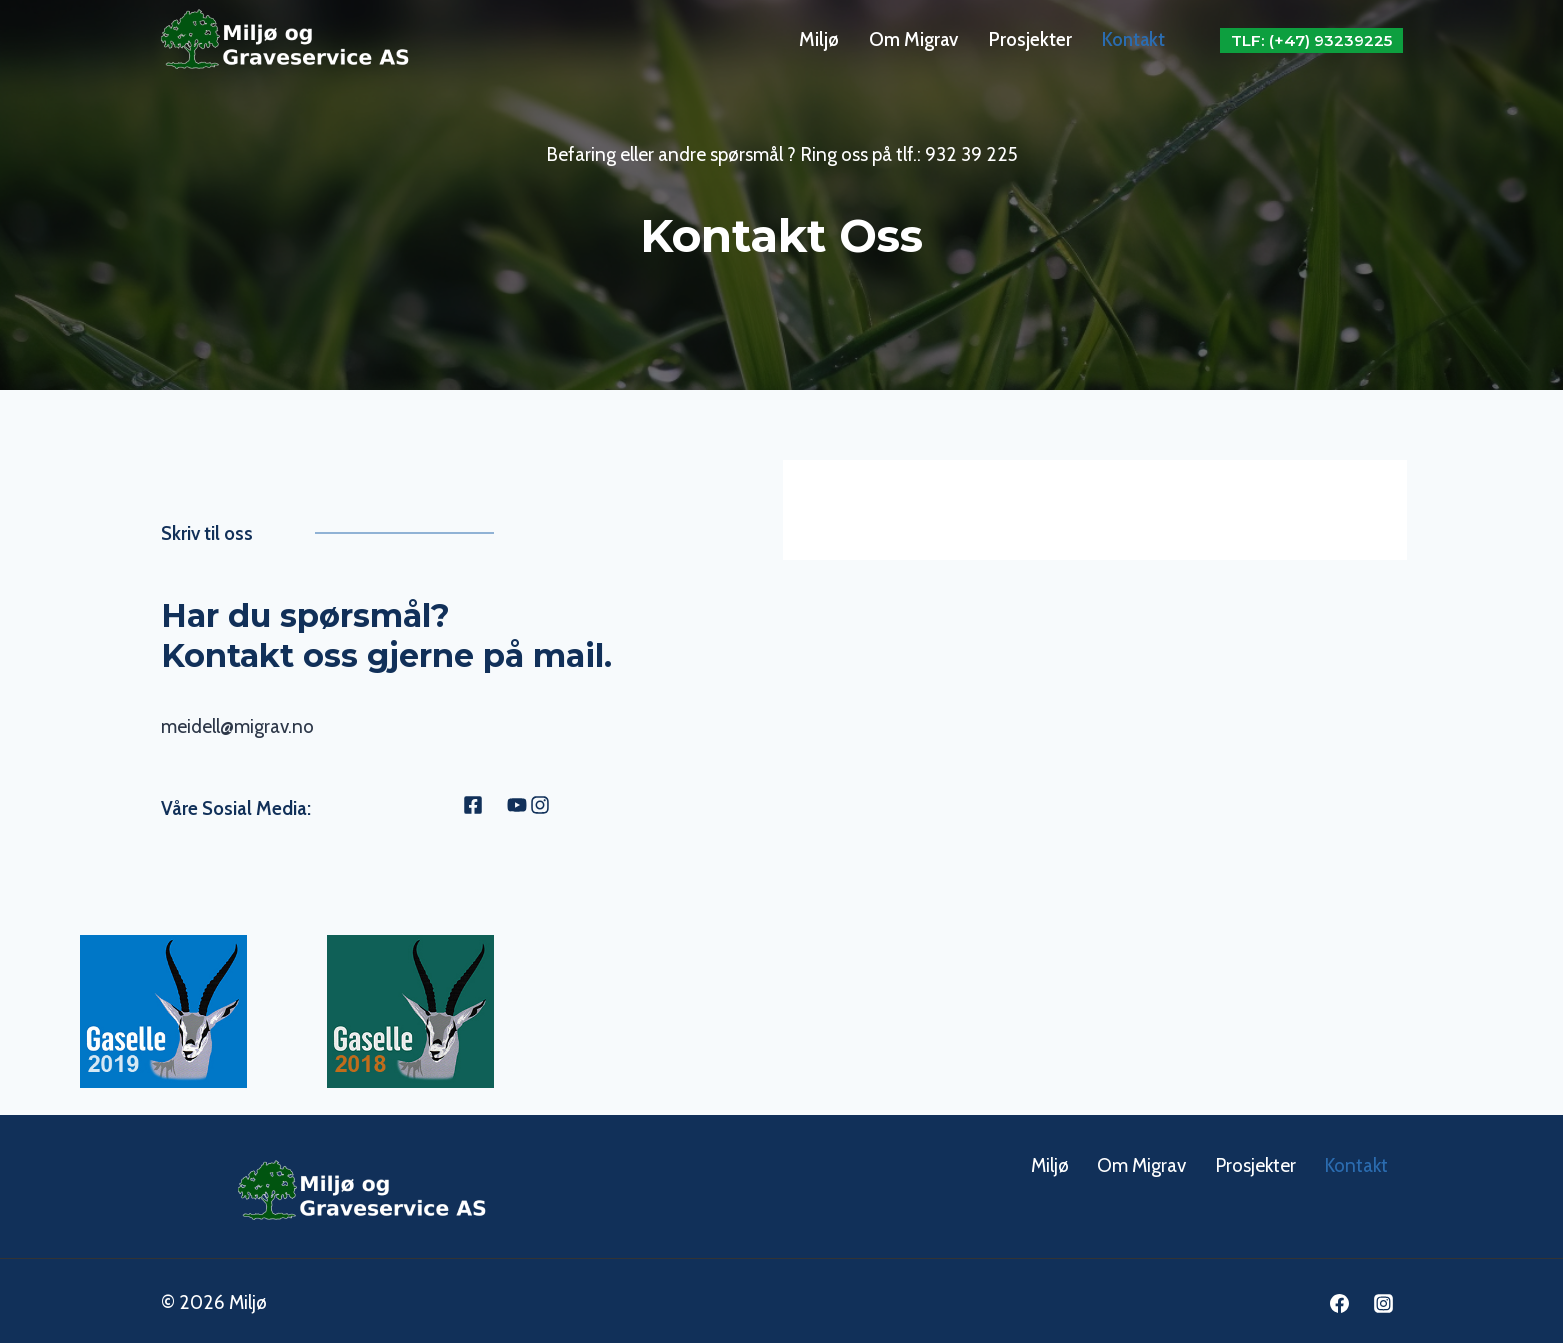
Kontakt (1133, 39)
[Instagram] (1384, 1299)
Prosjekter (1030, 39)
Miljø (819, 39)
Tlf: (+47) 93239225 (1311, 40)
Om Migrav (913, 39)
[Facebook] (1340, 1299)
